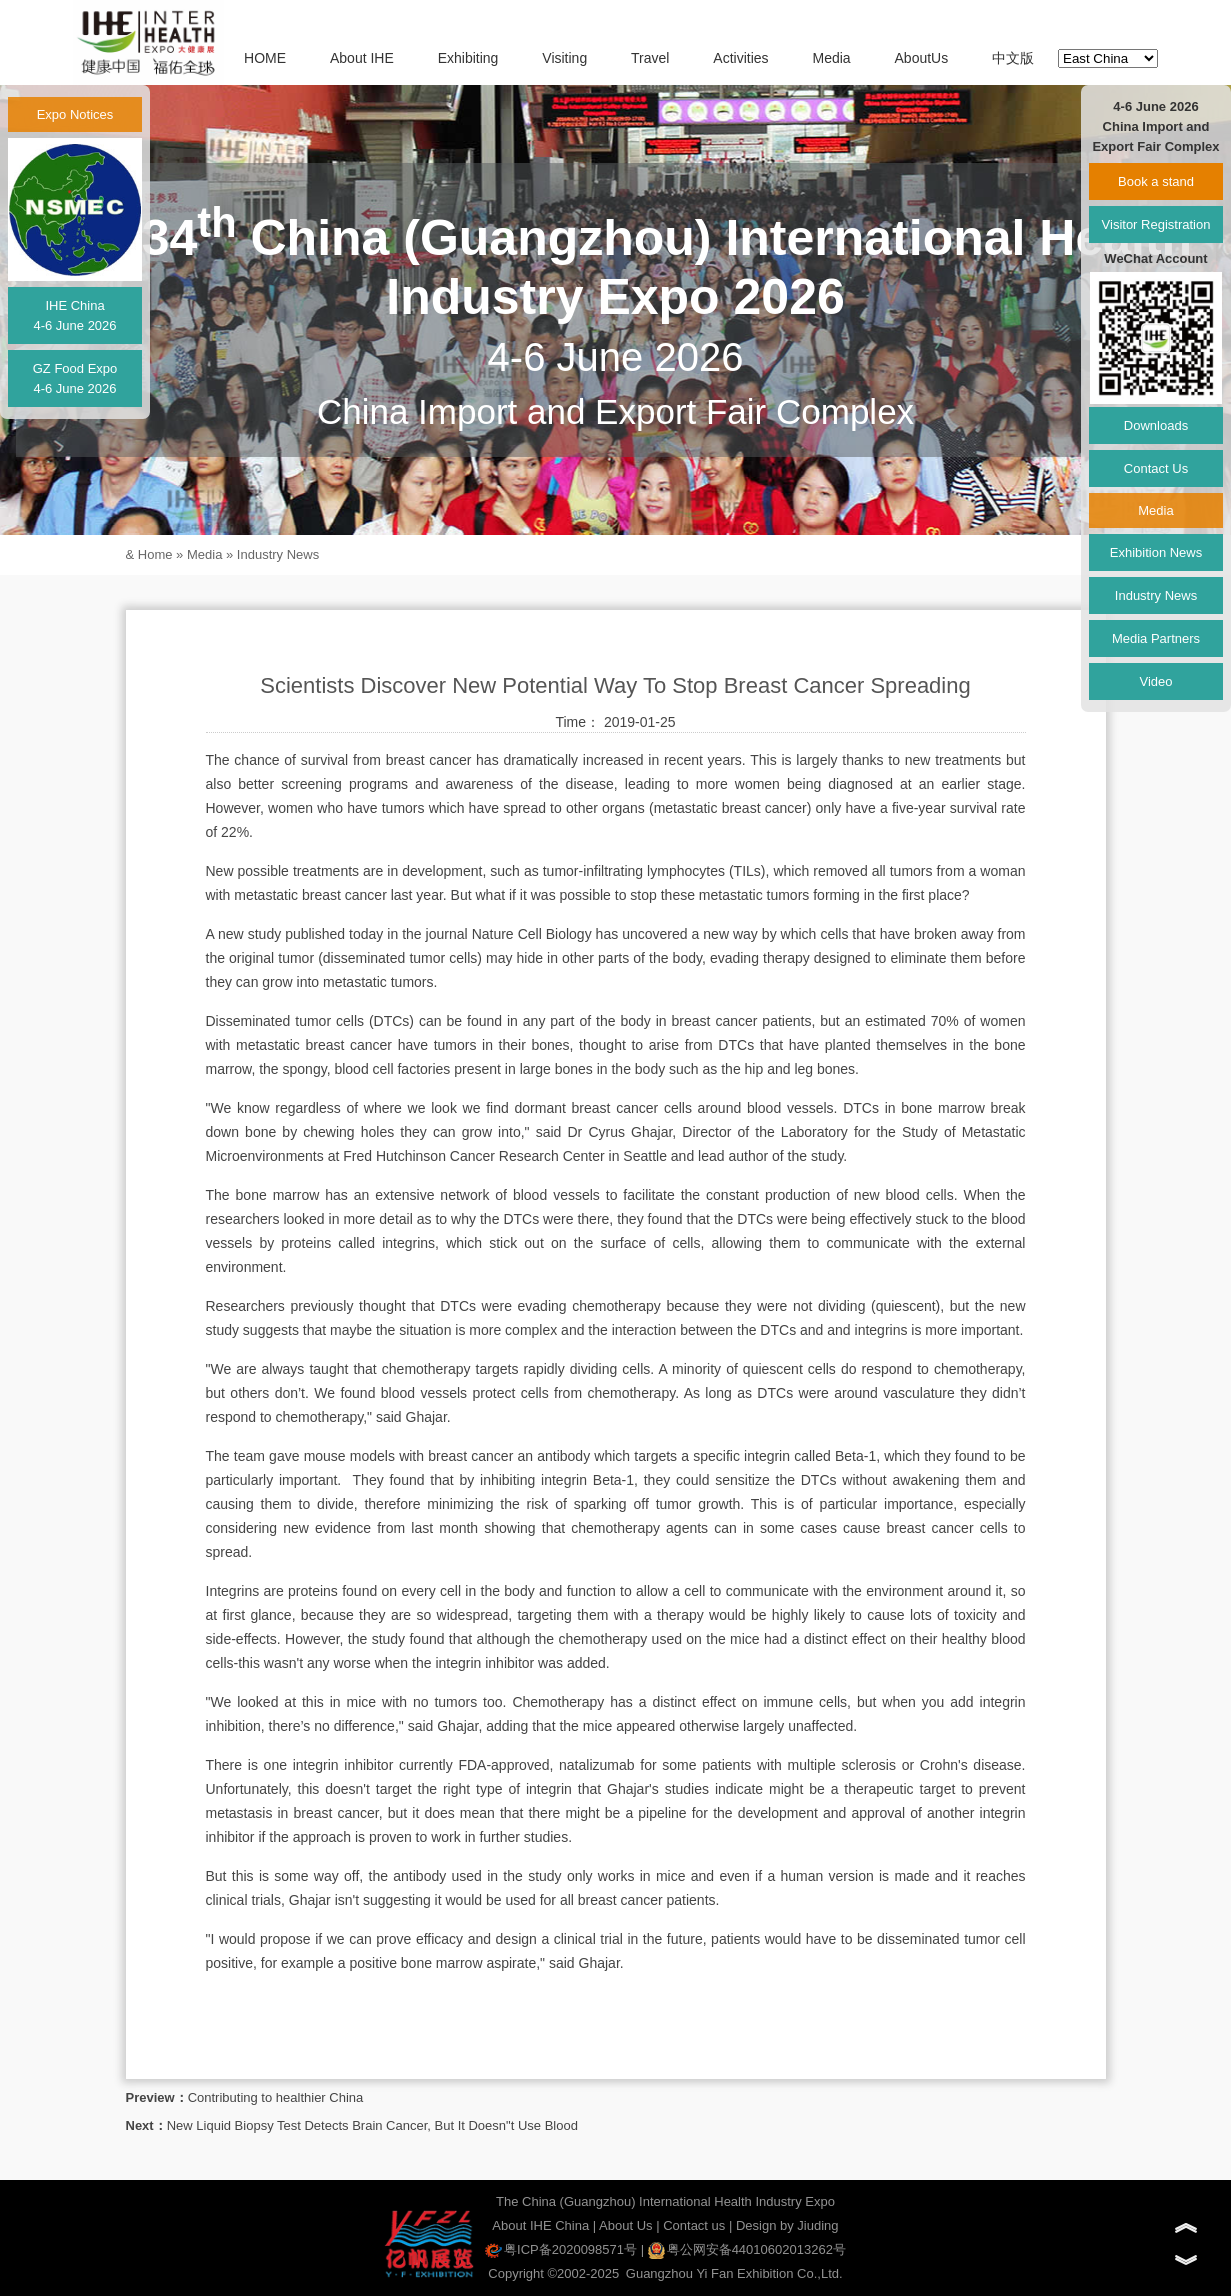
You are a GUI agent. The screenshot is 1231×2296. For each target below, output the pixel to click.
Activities (740, 58)
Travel (650, 58)
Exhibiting (468, 58)
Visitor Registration (1156, 224)
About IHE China (540, 2225)
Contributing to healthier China (276, 2097)
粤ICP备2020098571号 (561, 2249)
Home (155, 554)
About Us (625, 2225)
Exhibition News (1156, 552)
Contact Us (1156, 468)
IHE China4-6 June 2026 (74, 315)
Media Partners (1156, 638)
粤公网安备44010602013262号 (747, 2249)
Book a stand (1156, 181)
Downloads (1156, 425)
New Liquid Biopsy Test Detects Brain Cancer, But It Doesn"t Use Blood (372, 2125)
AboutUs (922, 58)
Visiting (564, 58)
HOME (265, 58)
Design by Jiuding (787, 2225)
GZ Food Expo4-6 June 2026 (75, 378)
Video (1155, 681)
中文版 (1013, 58)
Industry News (278, 554)
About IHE (362, 58)
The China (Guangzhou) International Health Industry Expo (665, 2201)
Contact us (694, 2225)
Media (831, 58)
